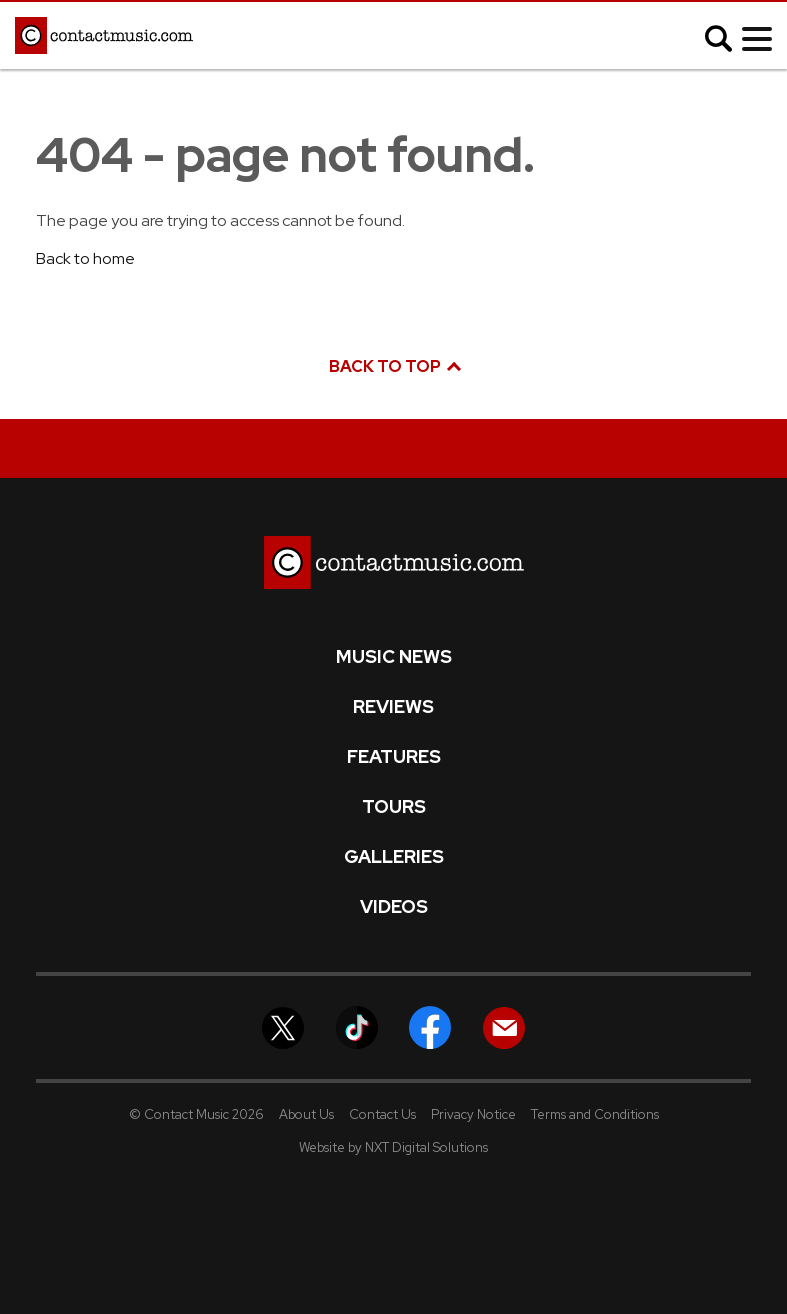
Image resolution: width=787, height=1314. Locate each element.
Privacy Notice (473, 1114)
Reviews (393, 707)
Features (394, 757)
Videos (394, 907)
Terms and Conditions (595, 1114)
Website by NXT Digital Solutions (393, 1147)
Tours (394, 807)
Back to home (85, 258)
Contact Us (382, 1114)
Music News (394, 657)
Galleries (394, 857)
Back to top (394, 366)
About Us (306, 1114)
